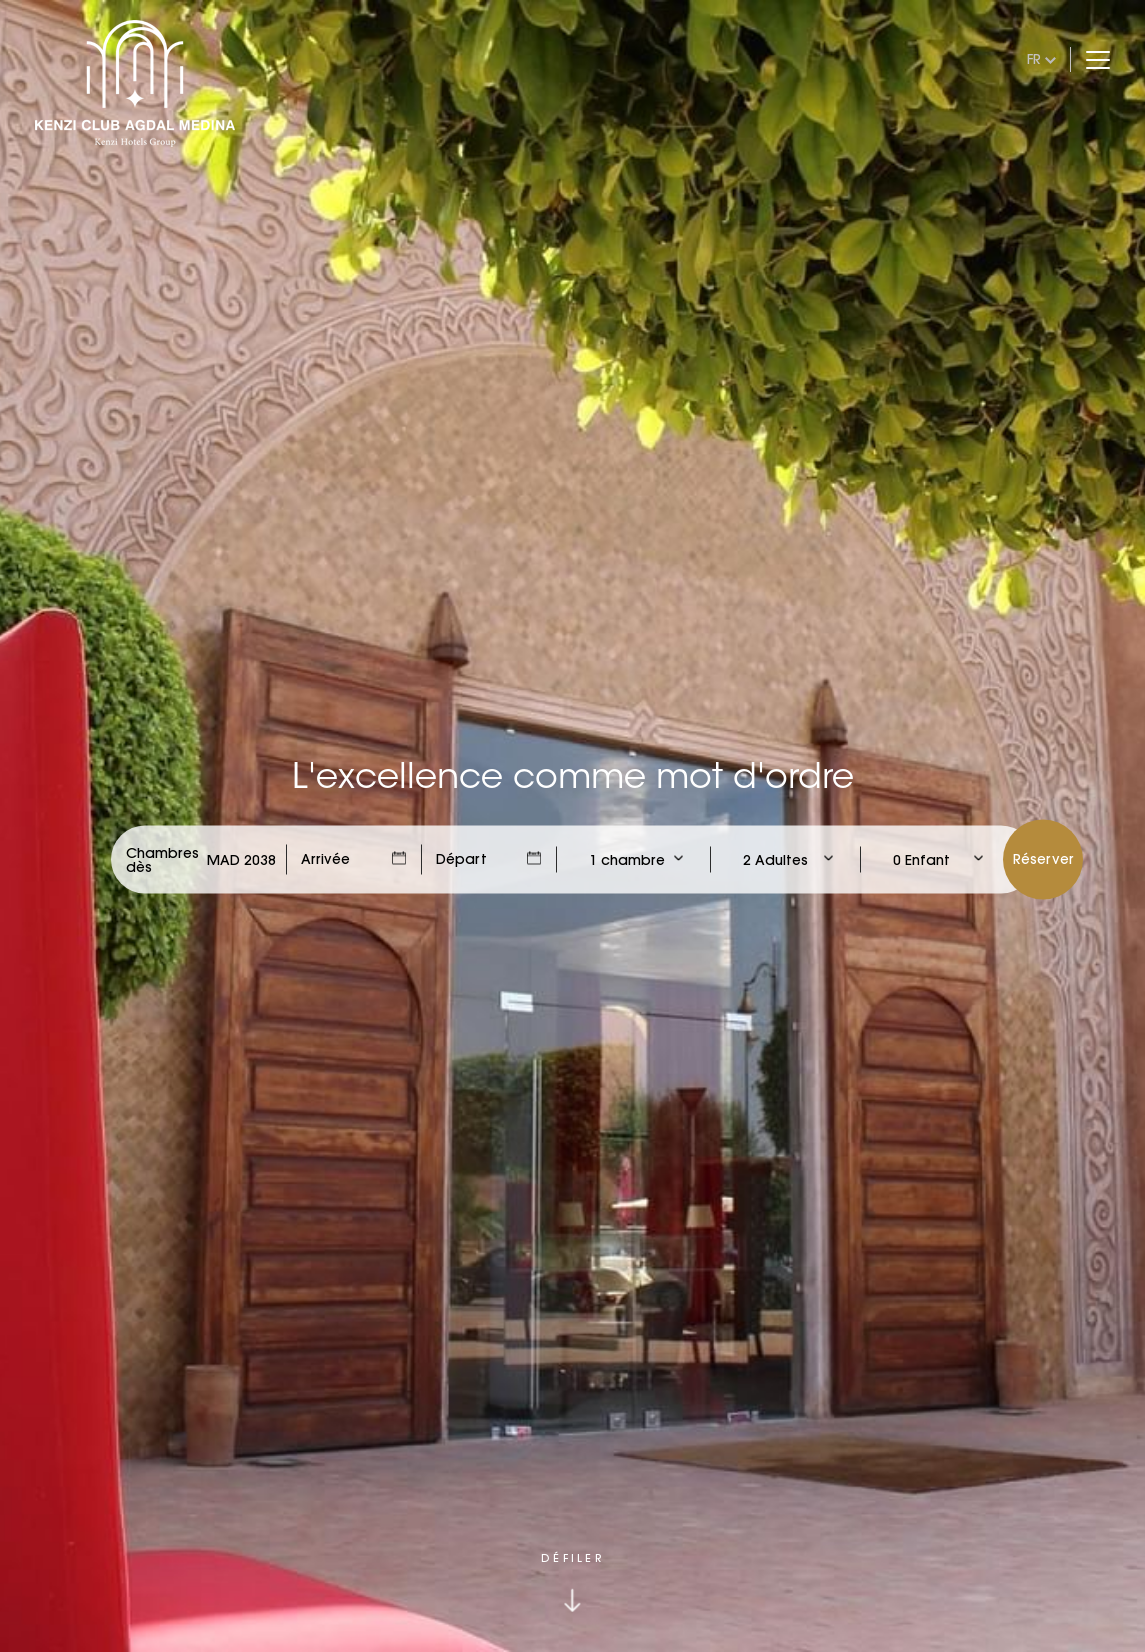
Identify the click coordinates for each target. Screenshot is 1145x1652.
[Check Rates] (241, 860)
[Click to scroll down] (572, 1582)
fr (1034, 59)
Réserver (1043, 859)
